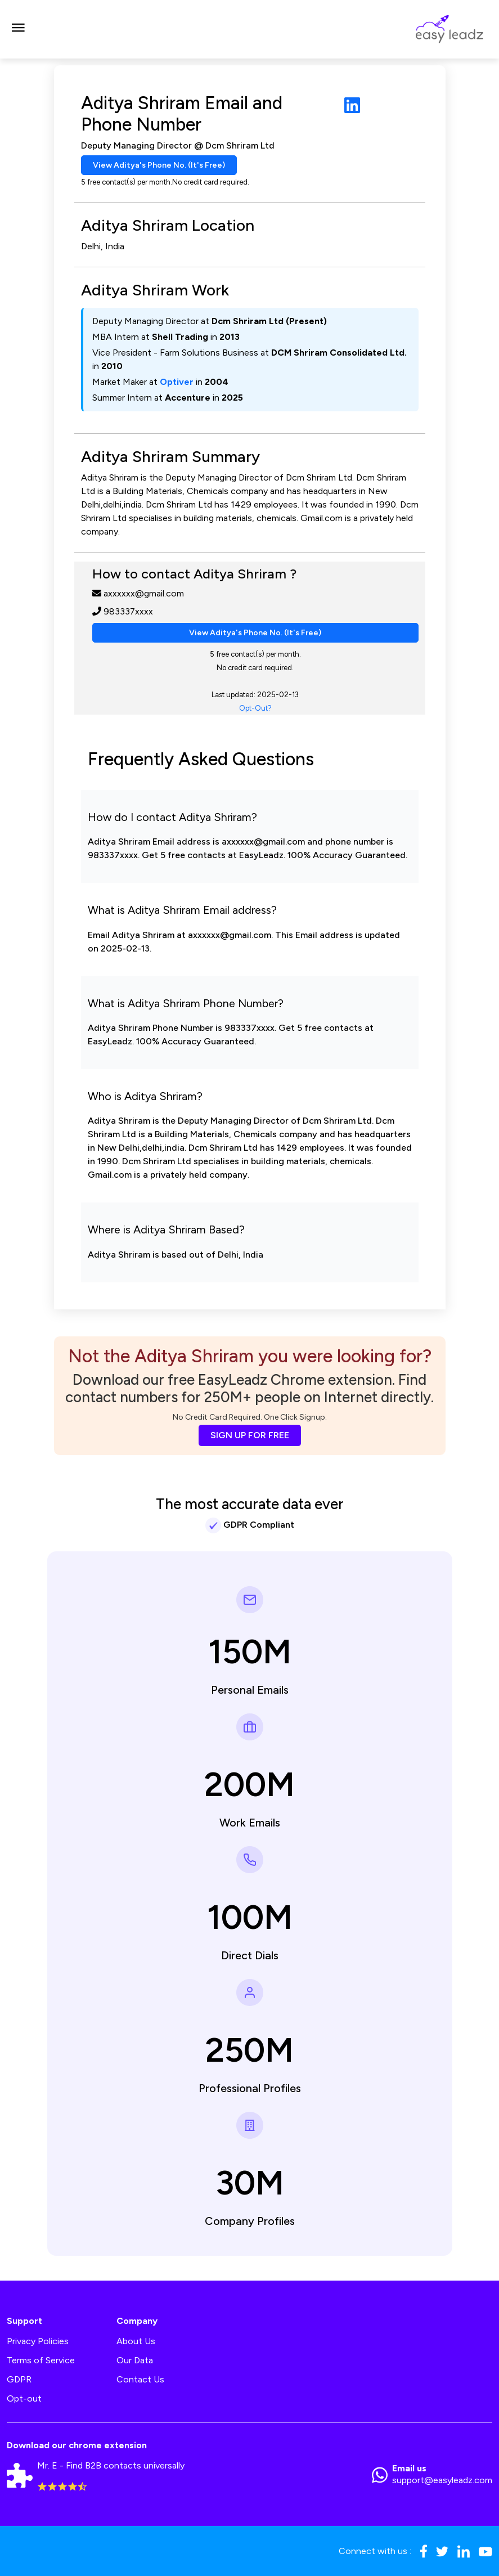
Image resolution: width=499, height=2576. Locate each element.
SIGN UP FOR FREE (249, 1435)
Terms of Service (41, 2360)
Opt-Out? (255, 708)
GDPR (19, 2379)
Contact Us (140, 2379)
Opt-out (24, 2398)
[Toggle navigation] (18, 29)
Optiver (177, 381)
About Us (135, 2341)
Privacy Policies (38, 2341)
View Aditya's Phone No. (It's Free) (159, 165)
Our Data (134, 2360)
